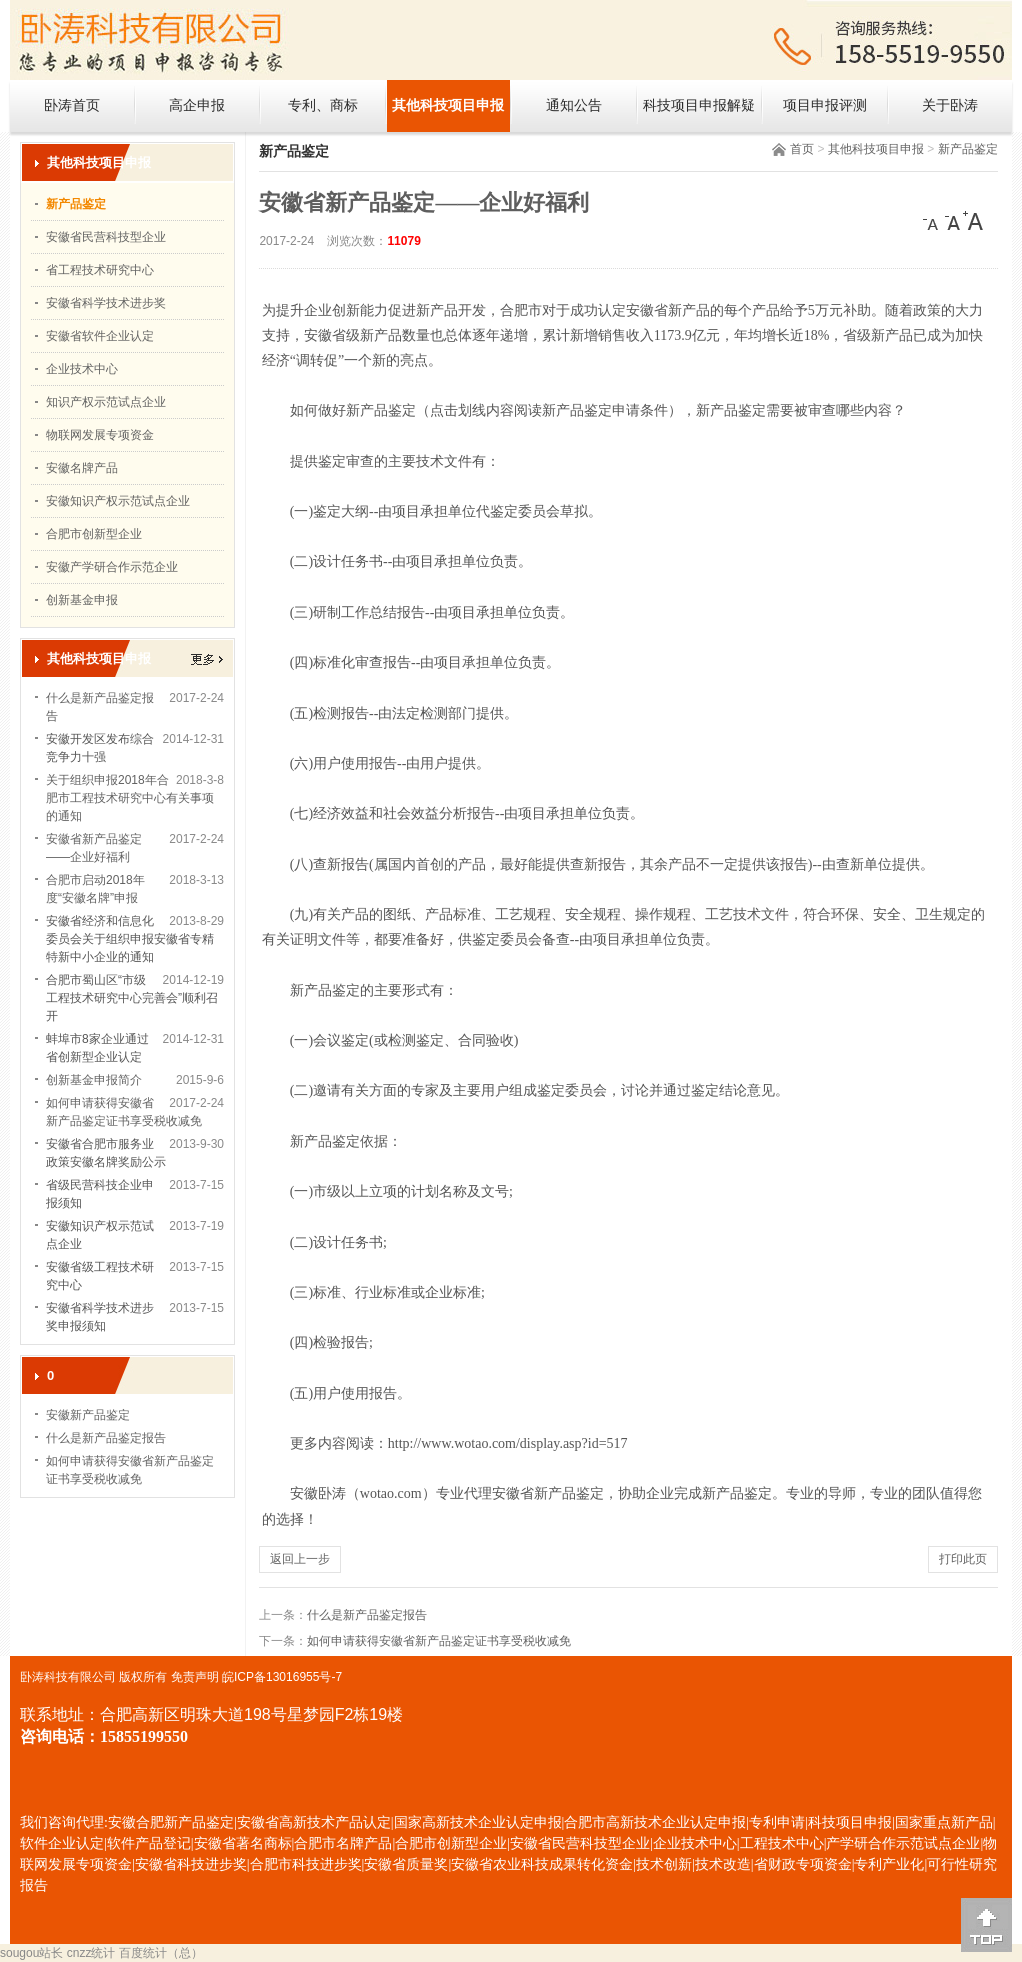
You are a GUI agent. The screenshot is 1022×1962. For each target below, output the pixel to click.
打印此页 (963, 1559)
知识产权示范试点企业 (106, 402)
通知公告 (574, 105)
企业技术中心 (82, 369)
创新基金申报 (82, 600)
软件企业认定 (62, 1843)
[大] (973, 221)
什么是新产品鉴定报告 (106, 1438)
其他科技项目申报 (448, 105)
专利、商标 (323, 105)
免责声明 (195, 1677)
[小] (933, 221)
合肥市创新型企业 (94, 534)
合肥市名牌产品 (343, 1843)
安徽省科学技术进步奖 (106, 303)
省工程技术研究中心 (100, 270)
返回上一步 (300, 1559)
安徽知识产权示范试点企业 (118, 501)
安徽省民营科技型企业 (106, 237)
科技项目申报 (850, 1822)
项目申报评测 (825, 105)
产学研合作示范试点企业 (903, 1843)
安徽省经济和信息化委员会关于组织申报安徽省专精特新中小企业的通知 (130, 939)
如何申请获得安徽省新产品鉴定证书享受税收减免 (439, 1641)
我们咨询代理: (64, 1822)
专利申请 (777, 1822)
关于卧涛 (950, 105)
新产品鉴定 (968, 149)
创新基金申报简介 (94, 1080)
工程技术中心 (782, 1843)
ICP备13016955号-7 (288, 1677)
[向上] (986, 1925)
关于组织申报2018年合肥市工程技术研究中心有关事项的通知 (130, 798)
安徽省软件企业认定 (100, 336)
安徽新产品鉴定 (88, 1415)
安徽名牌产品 (82, 468)
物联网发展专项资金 (100, 435)
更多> (207, 659)
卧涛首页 (72, 105)
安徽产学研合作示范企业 (112, 567)
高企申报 (197, 105)
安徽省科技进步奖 (191, 1864)
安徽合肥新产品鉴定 (171, 1822)
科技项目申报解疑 (699, 105)
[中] (953, 221)
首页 (802, 149)
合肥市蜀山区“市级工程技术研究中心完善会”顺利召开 (132, 998)
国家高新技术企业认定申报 (478, 1822)
